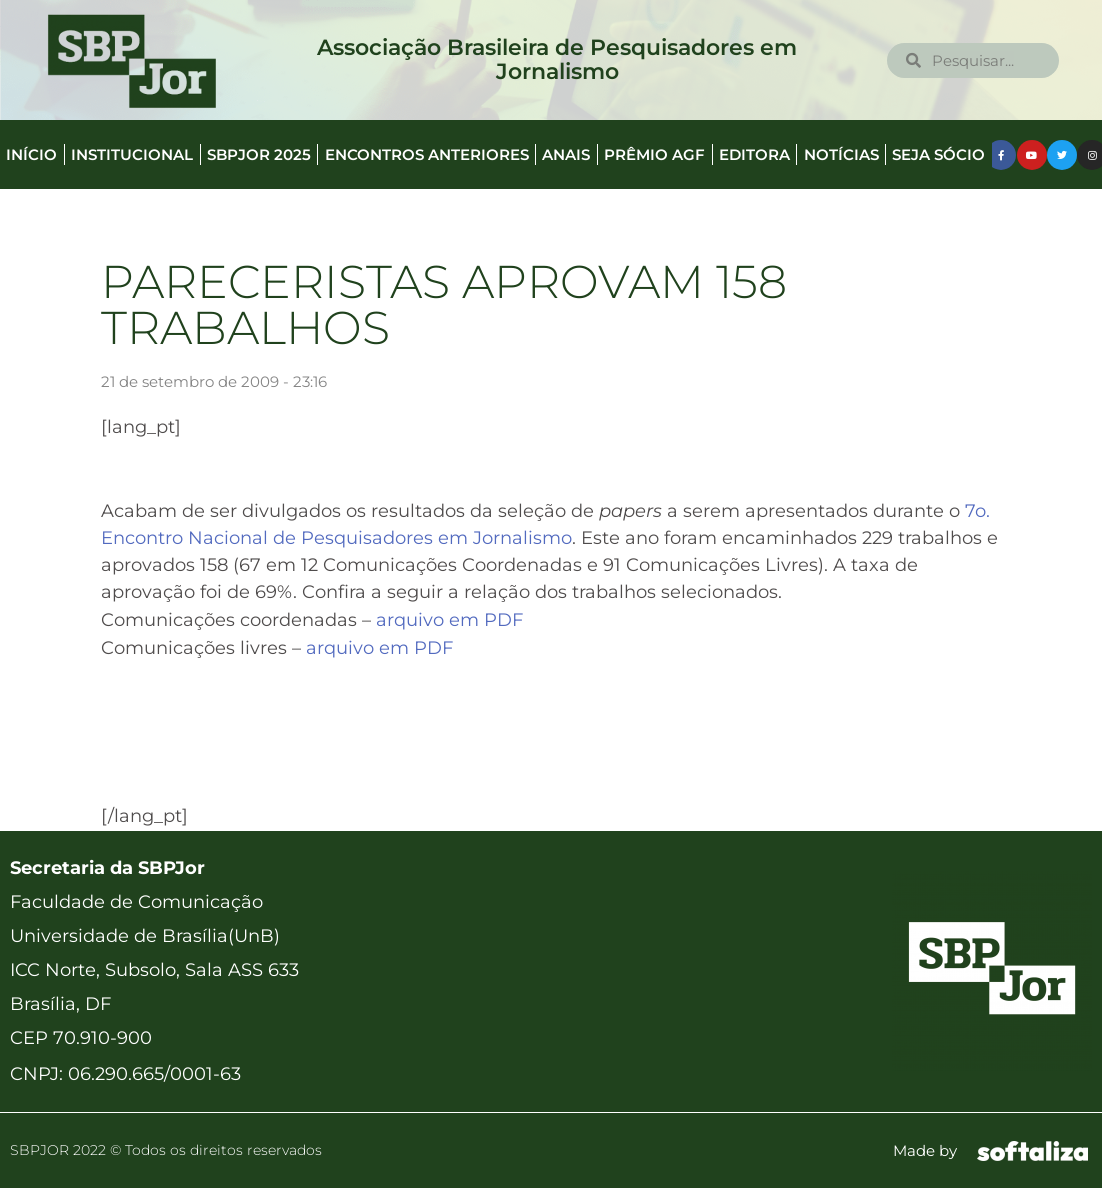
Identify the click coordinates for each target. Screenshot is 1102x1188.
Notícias (841, 154)
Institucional (132, 154)
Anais (566, 154)
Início (31, 154)
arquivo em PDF (449, 620)
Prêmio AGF (654, 154)
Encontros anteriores (427, 154)
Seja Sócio (938, 154)
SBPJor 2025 (259, 154)
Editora (754, 154)
